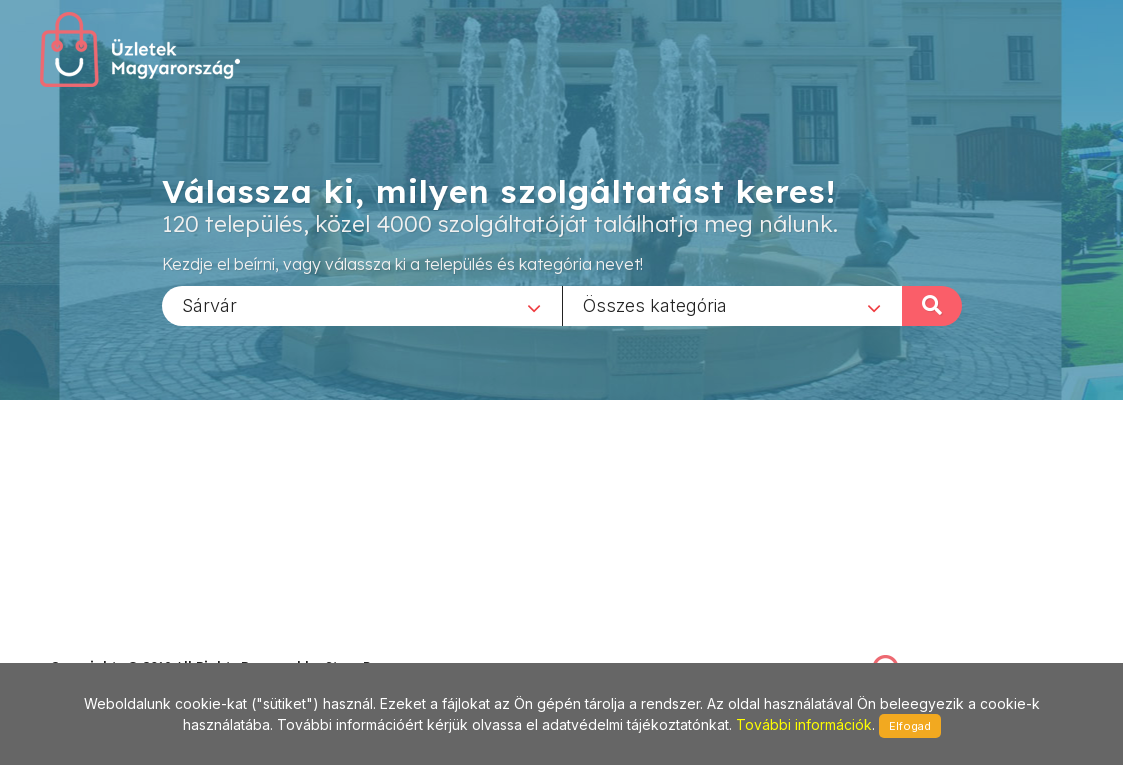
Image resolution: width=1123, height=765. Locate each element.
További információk (804, 724)
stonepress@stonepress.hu (130, 644)
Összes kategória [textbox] (655, 304)
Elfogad (910, 726)
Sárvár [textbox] (209, 304)
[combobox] (362, 305)
